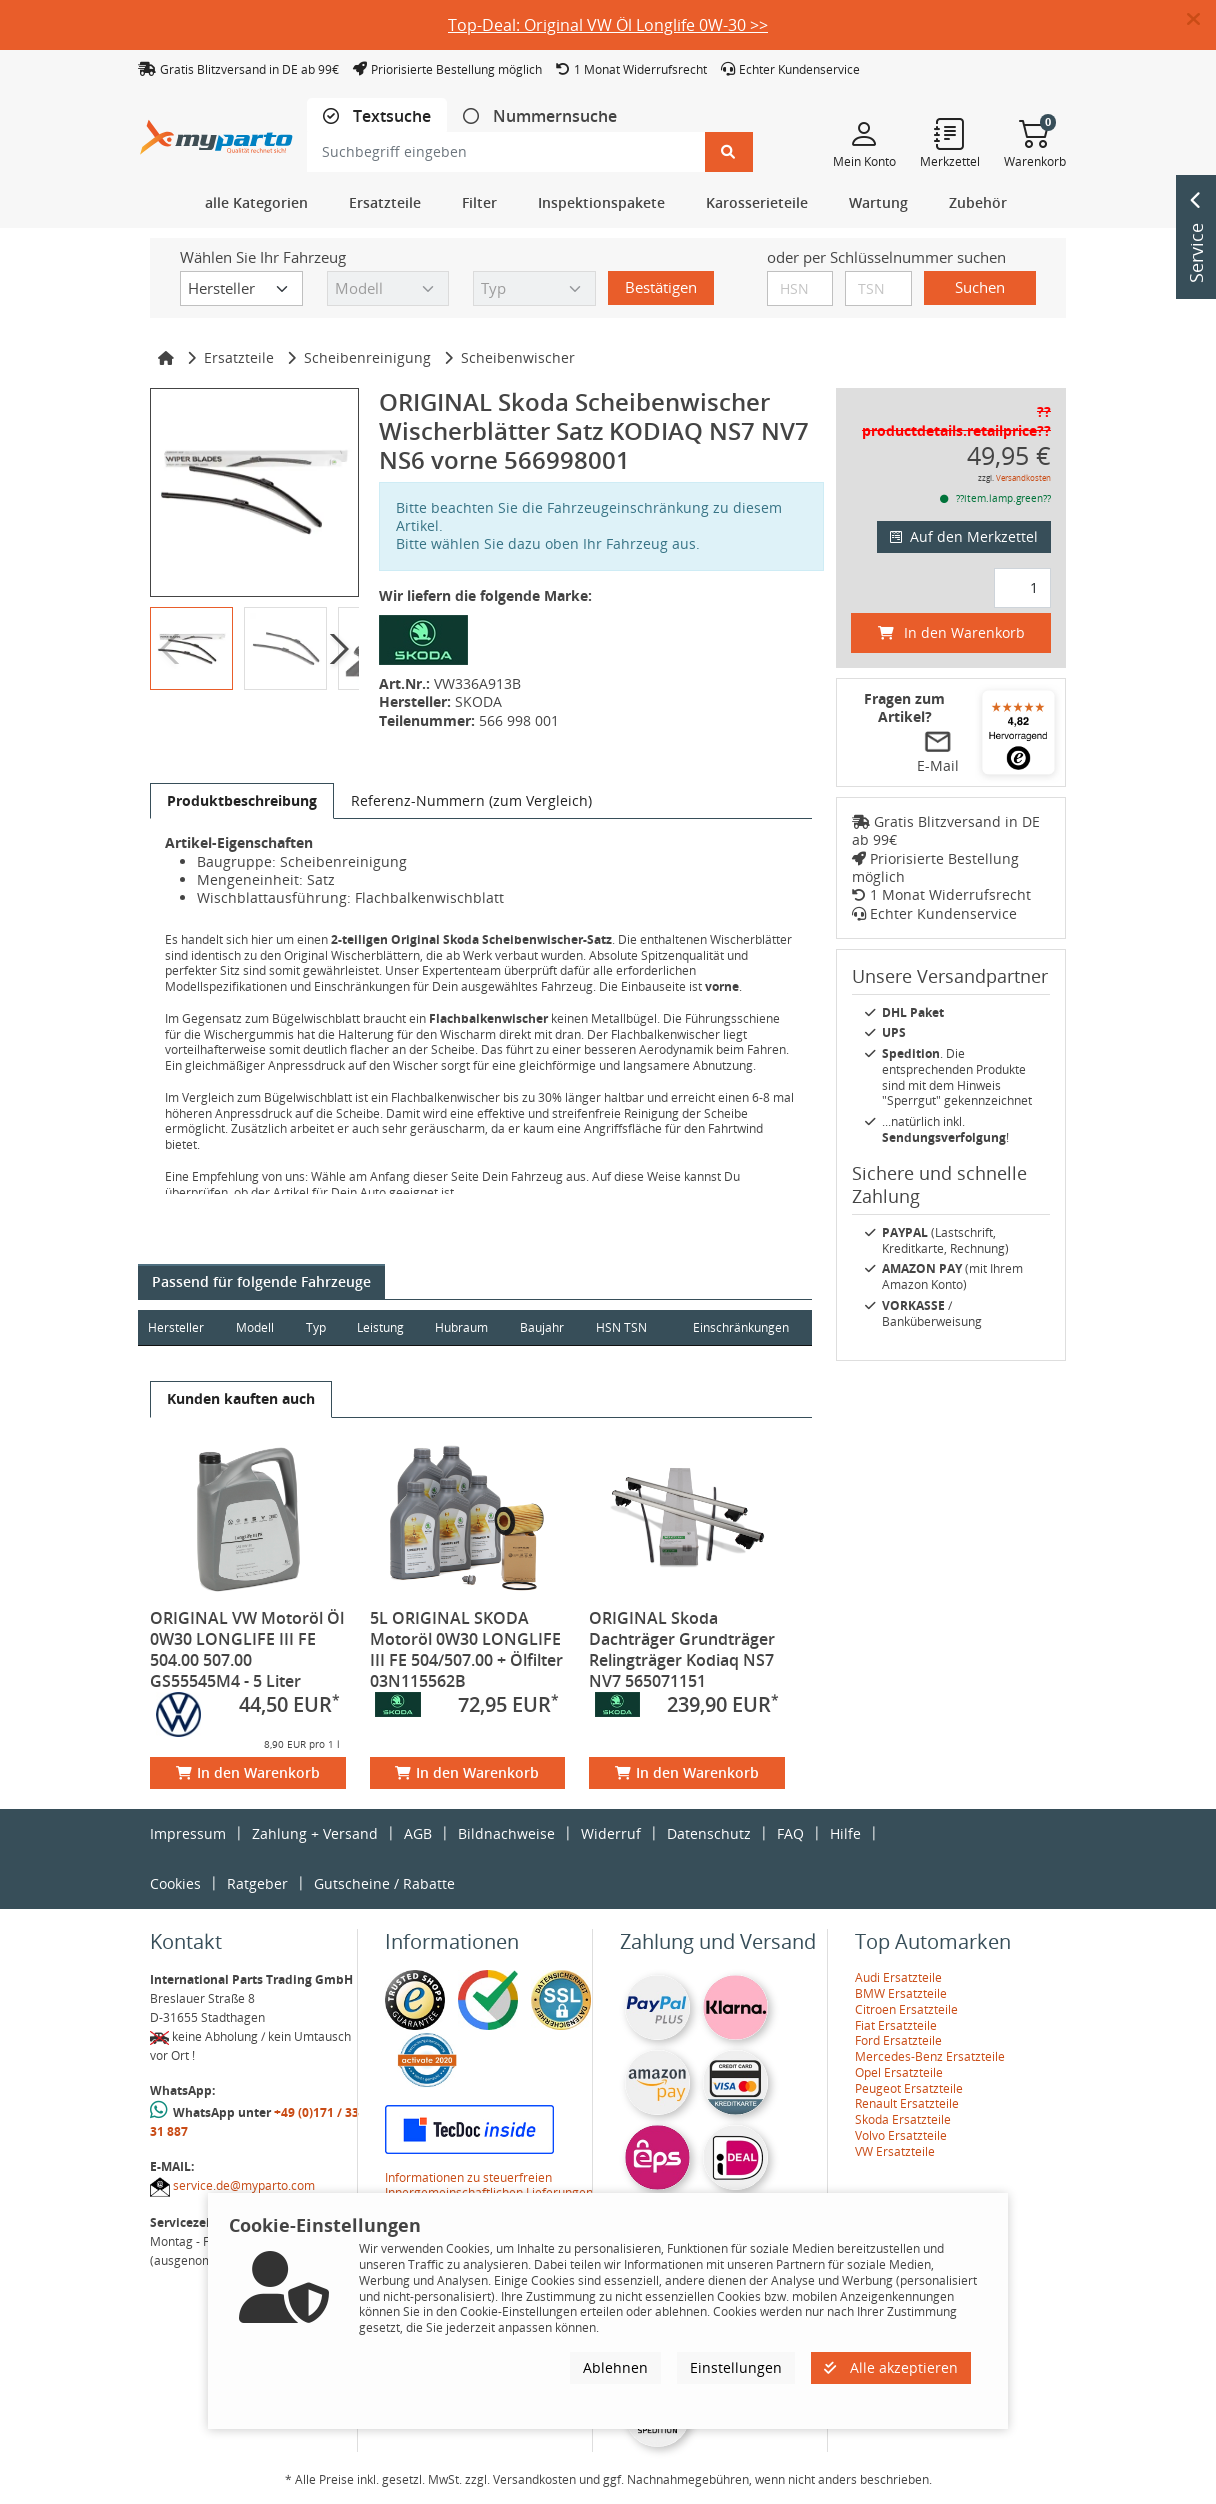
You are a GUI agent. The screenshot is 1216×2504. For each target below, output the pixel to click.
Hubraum (464, 1327)
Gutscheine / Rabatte (384, 1883)
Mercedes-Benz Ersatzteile (930, 2056)
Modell (256, 1327)
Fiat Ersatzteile (896, 2025)
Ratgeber (257, 1883)
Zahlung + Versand (315, 1833)
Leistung (382, 1327)
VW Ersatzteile (895, 2151)
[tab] (377, 116)
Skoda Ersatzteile (903, 2119)
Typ (317, 1327)
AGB (418, 1833)
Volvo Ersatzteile (901, 2135)
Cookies (175, 1883)
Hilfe (845, 1833)
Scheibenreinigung (367, 357)
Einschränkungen (740, 1327)
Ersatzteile (239, 357)
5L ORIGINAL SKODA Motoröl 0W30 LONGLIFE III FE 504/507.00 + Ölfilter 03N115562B (466, 1649)
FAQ (790, 1833)
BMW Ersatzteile (901, 1993)
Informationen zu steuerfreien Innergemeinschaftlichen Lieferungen (489, 2185)
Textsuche (390, 116)
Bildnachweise (506, 1833)
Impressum (188, 1833)
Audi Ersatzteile (898, 1977)
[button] (1201, 20)
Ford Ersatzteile (898, 2040)
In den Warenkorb (248, 1772)
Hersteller (176, 1327)
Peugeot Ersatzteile (909, 2088)
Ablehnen (615, 2367)
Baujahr (546, 1327)
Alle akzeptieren (891, 2367)
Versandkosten (1023, 477)
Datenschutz (709, 1833)
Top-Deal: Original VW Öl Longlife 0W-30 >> (608, 25)
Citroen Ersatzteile (906, 2009)
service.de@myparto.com (244, 2185)
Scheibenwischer (518, 357)
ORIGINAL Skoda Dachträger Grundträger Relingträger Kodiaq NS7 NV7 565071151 (682, 1649)
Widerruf (611, 1833)
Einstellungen (736, 2367)
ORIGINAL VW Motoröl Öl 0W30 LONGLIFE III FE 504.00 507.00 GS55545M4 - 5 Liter (247, 1649)
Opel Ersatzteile (899, 2072)
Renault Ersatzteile (907, 2103)
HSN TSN (625, 1327)
